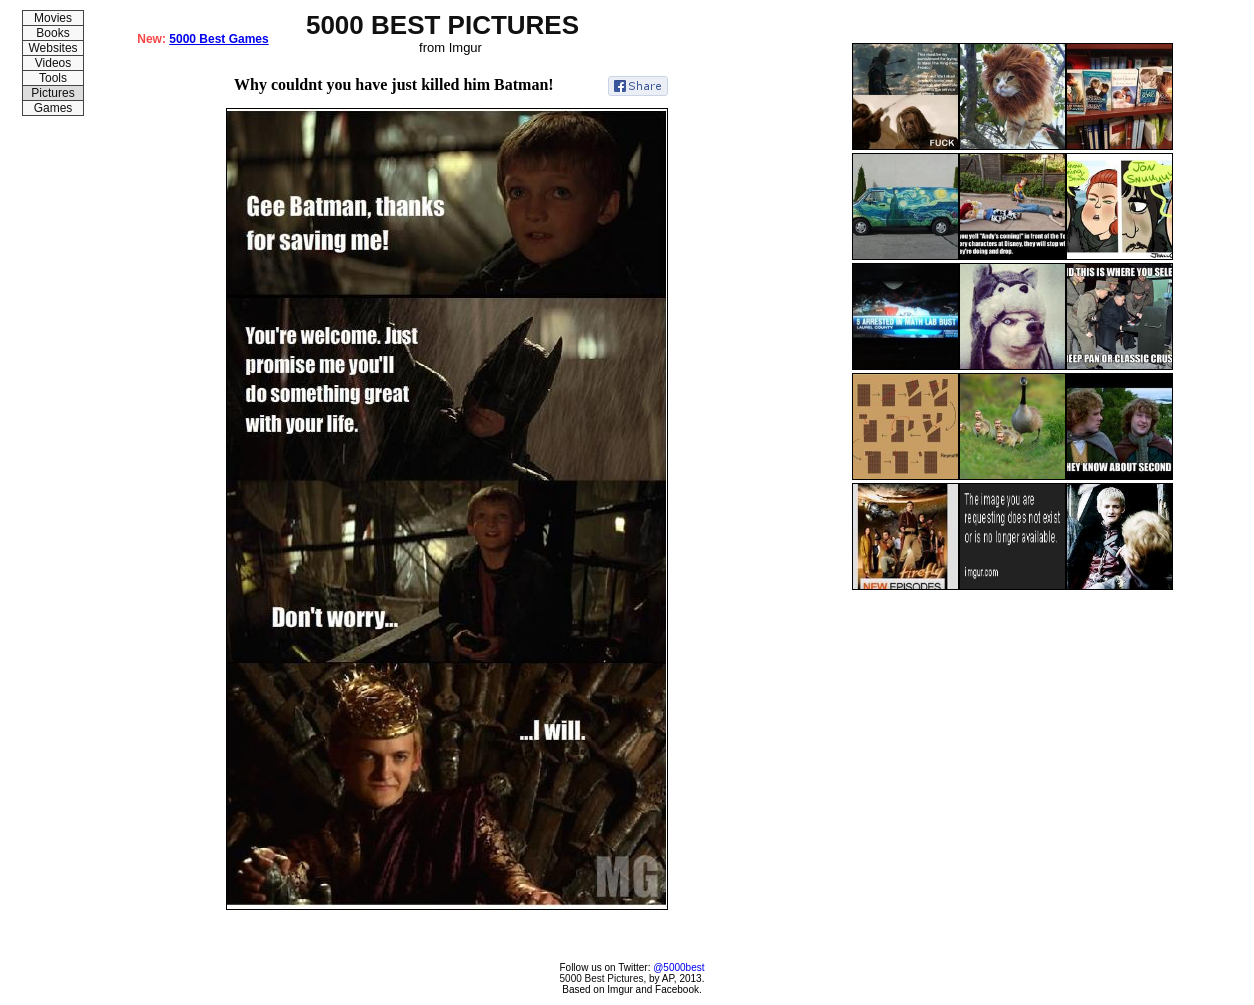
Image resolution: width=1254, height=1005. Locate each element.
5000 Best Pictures (602, 978)
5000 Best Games (218, 39)
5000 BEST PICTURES (442, 25)
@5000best (678, 967)
